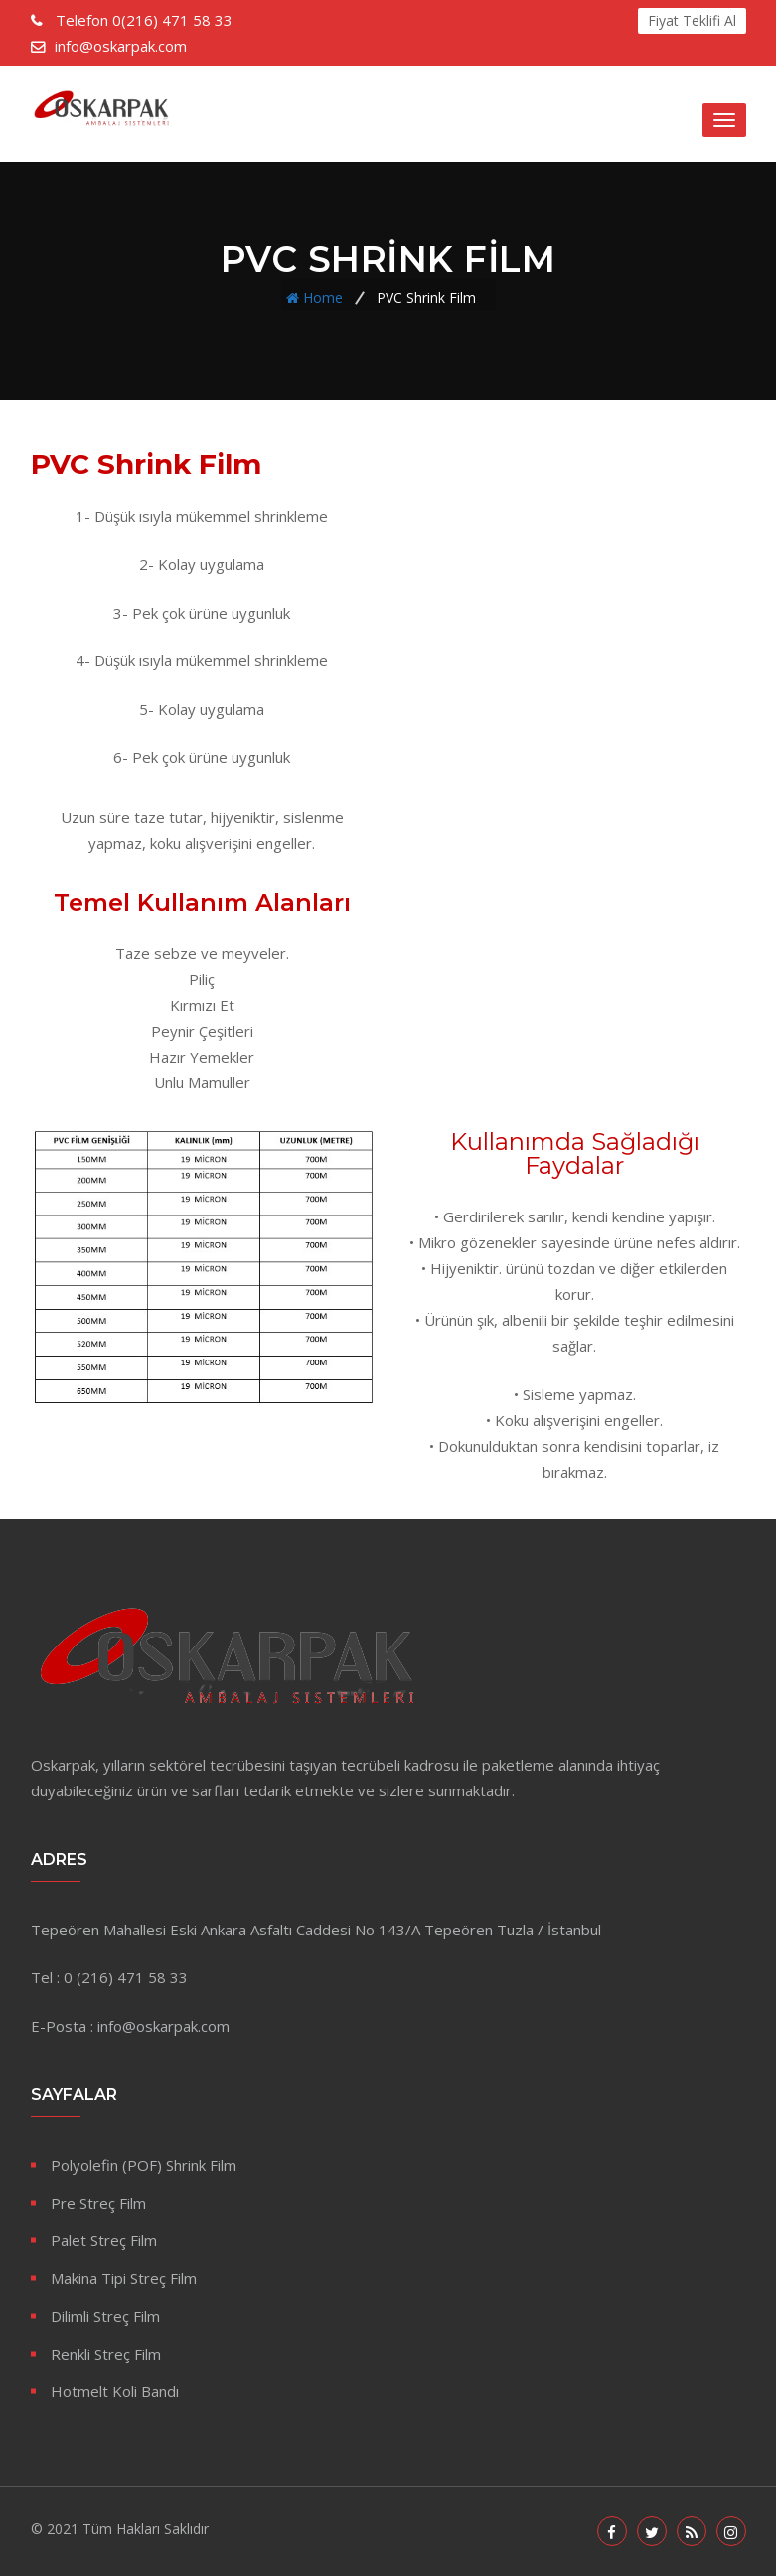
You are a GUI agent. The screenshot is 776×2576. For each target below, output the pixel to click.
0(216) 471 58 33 (142, 20)
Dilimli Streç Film (105, 2316)
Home (323, 296)
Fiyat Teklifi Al (692, 20)
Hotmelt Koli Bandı (115, 2391)
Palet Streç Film (104, 2240)
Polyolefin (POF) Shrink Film (143, 2165)
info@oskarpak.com (121, 46)
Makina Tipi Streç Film (124, 2278)
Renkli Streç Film (106, 2353)
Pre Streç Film (98, 2203)
